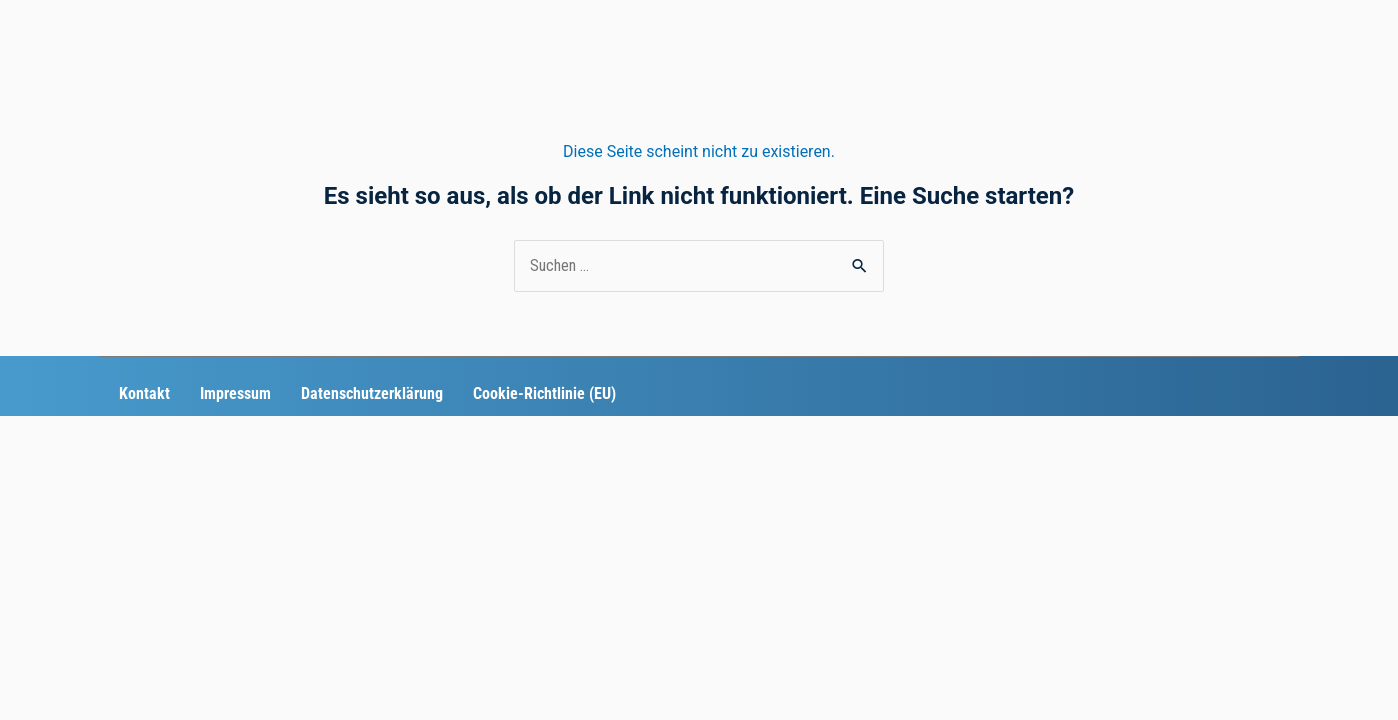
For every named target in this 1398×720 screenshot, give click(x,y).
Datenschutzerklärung (372, 393)
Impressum (235, 393)
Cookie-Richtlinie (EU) (544, 393)
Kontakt (144, 393)
